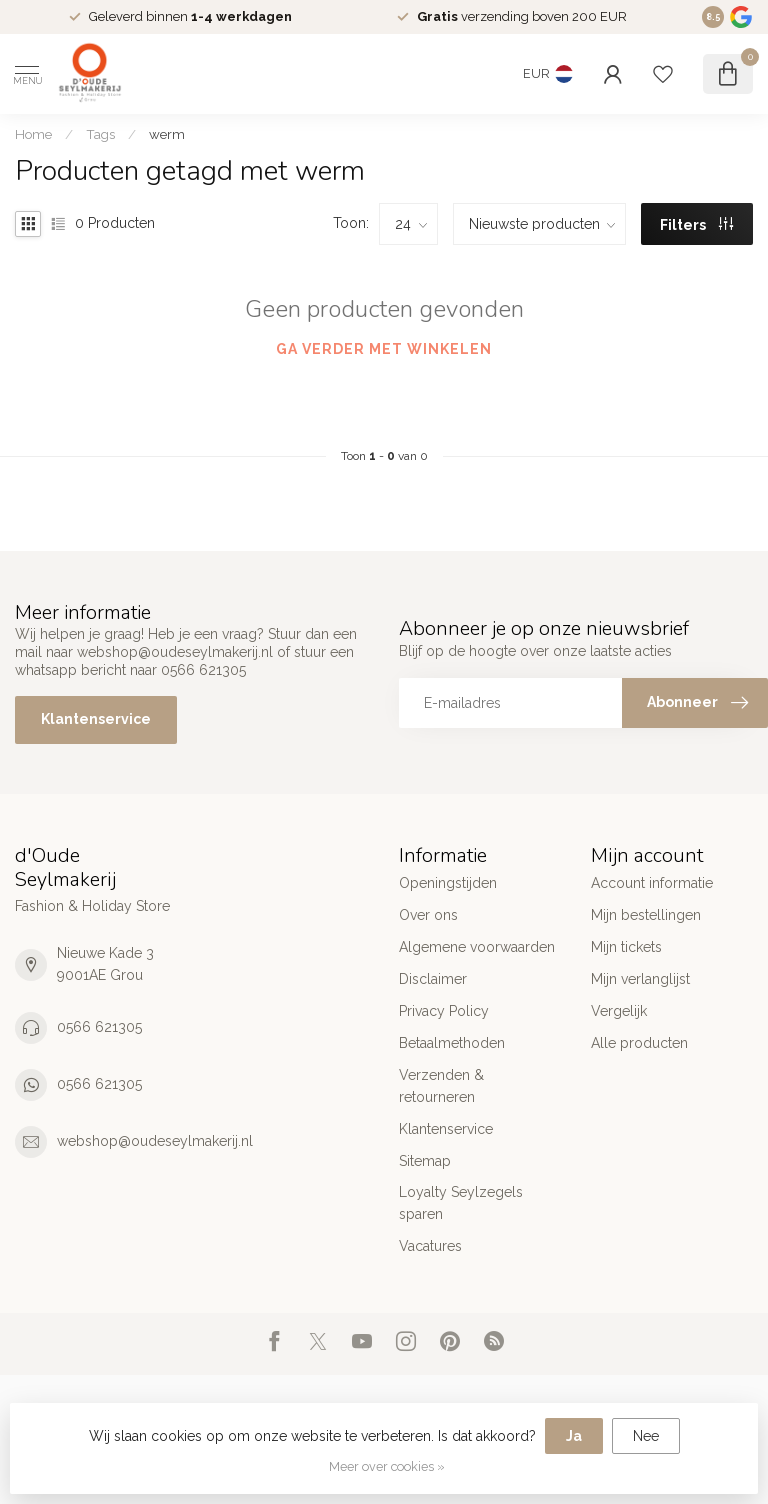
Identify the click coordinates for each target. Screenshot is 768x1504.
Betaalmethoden (452, 1043)
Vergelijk (619, 1011)
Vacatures (430, 1246)
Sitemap (425, 1161)
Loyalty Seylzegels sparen (461, 1203)
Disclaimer (433, 979)
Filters (696, 225)
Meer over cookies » (387, 1466)
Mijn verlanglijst (640, 979)
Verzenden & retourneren (441, 1086)
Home (33, 134)
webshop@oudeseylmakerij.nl (155, 1141)
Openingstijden (448, 883)
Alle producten (639, 1043)
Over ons (428, 915)
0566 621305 (99, 1027)
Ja (574, 1436)
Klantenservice (96, 719)
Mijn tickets (626, 947)
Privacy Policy (444, 1011)
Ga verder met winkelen (384, 349)
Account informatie (652, 883)
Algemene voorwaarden (477, 947)
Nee (646, 1436)
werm (167, 134)
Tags (100, 134)
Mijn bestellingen (646, 915)
